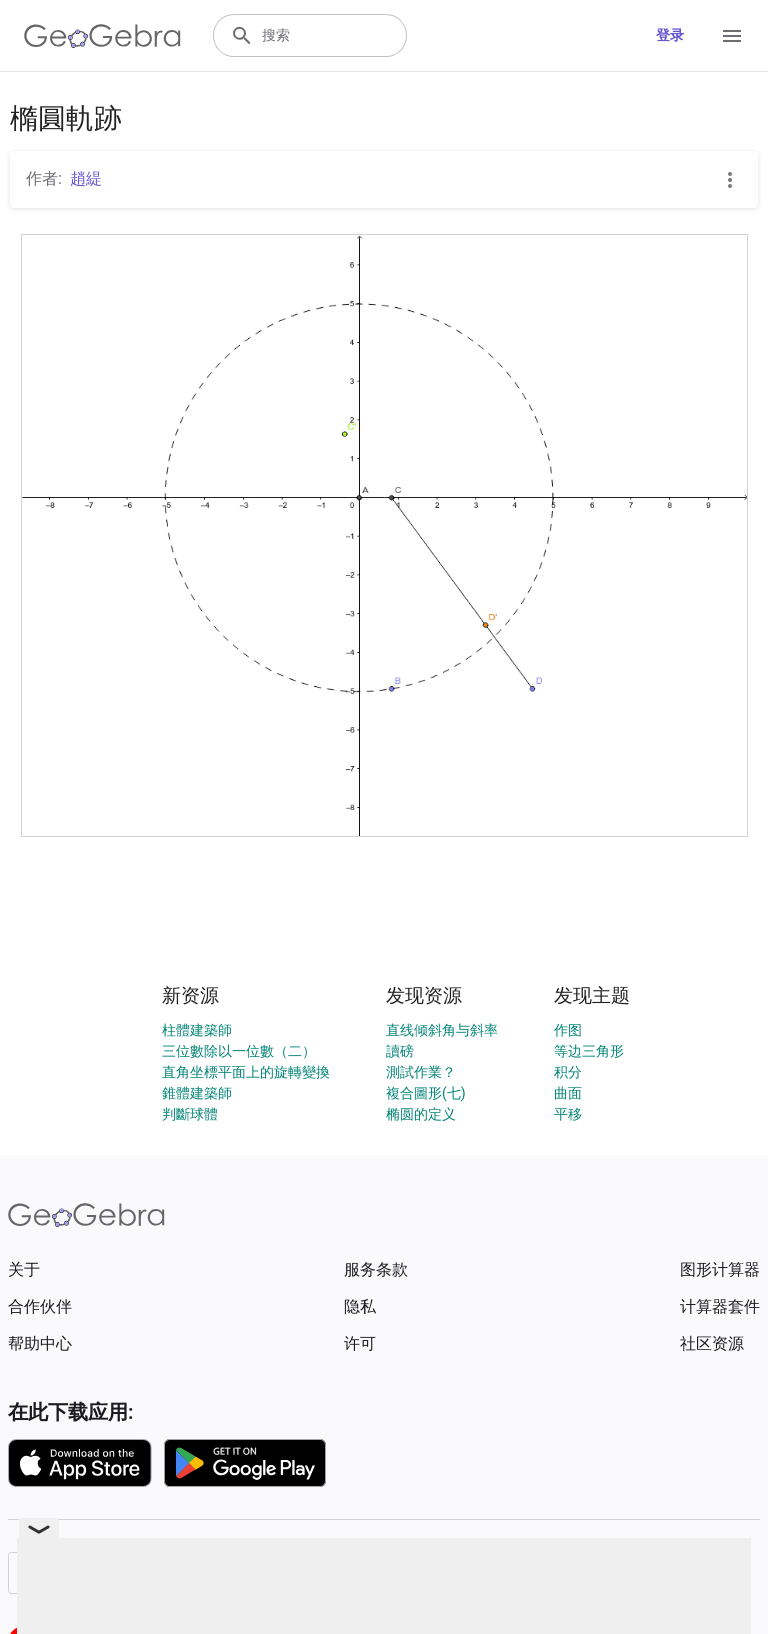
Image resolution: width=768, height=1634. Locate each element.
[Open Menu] (732, 36)
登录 (670, 35)
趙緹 (86, 178)
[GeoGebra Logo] (102, 36)
